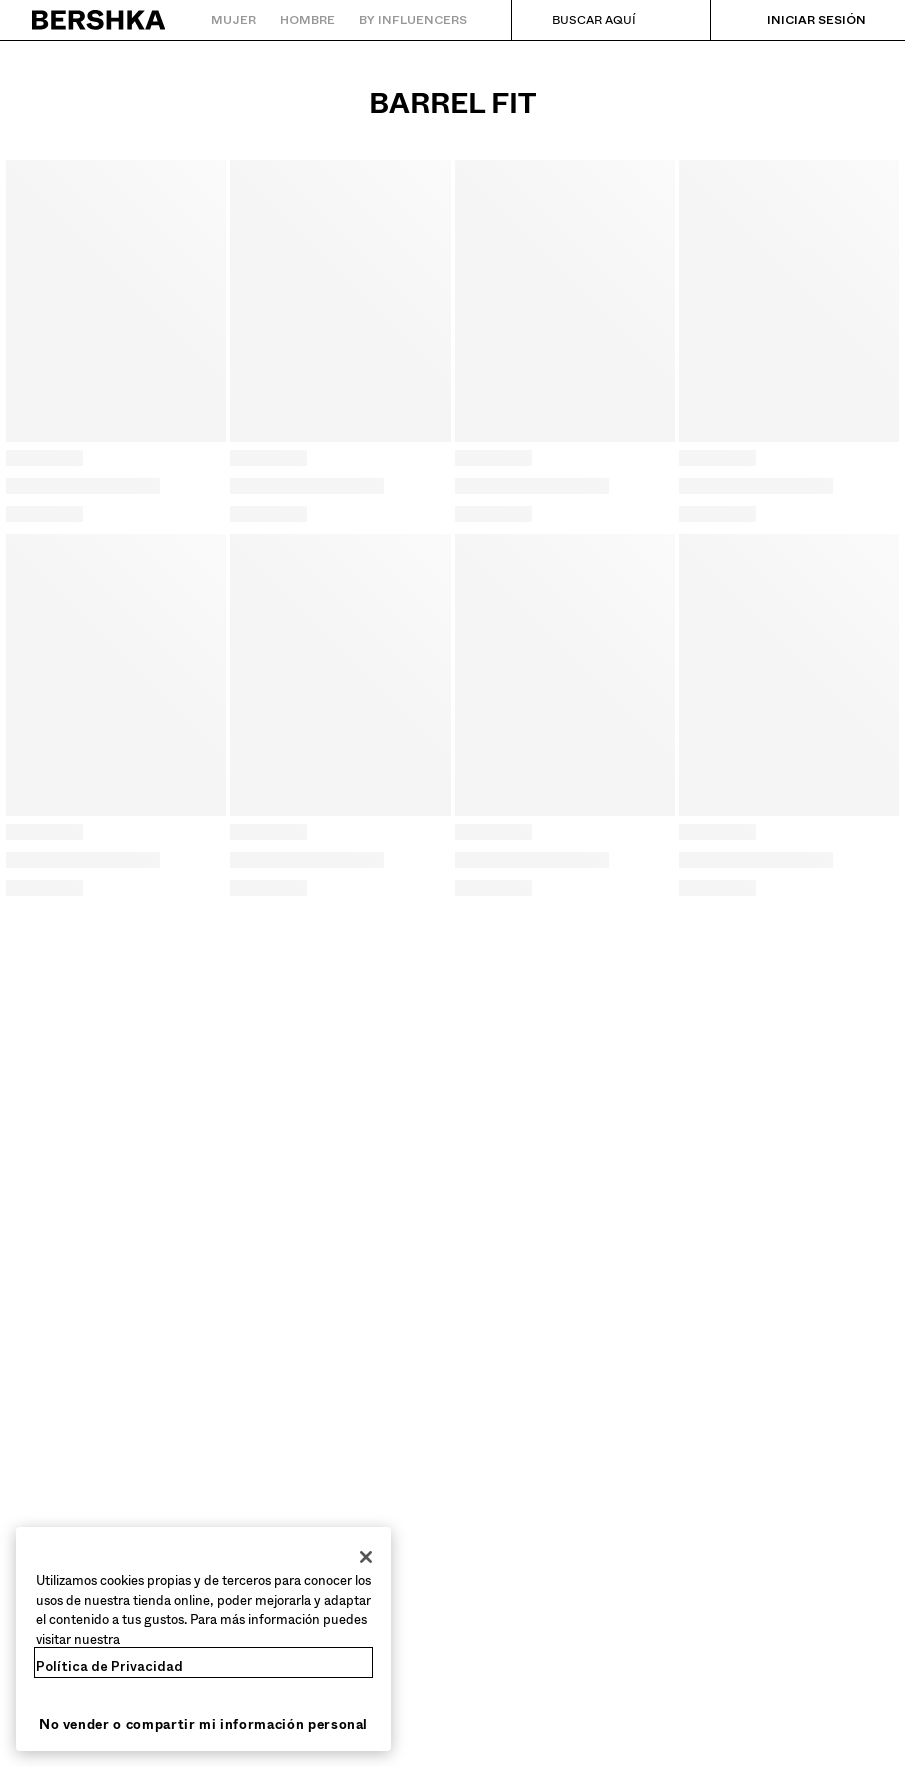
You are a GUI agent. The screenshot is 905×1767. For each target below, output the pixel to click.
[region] (203, 1639)
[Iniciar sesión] (796, 20)
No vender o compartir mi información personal (203, 1724)
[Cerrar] (366, 1557)
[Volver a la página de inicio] (99, 20)
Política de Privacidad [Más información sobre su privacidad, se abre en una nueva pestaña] (109, 1666)
